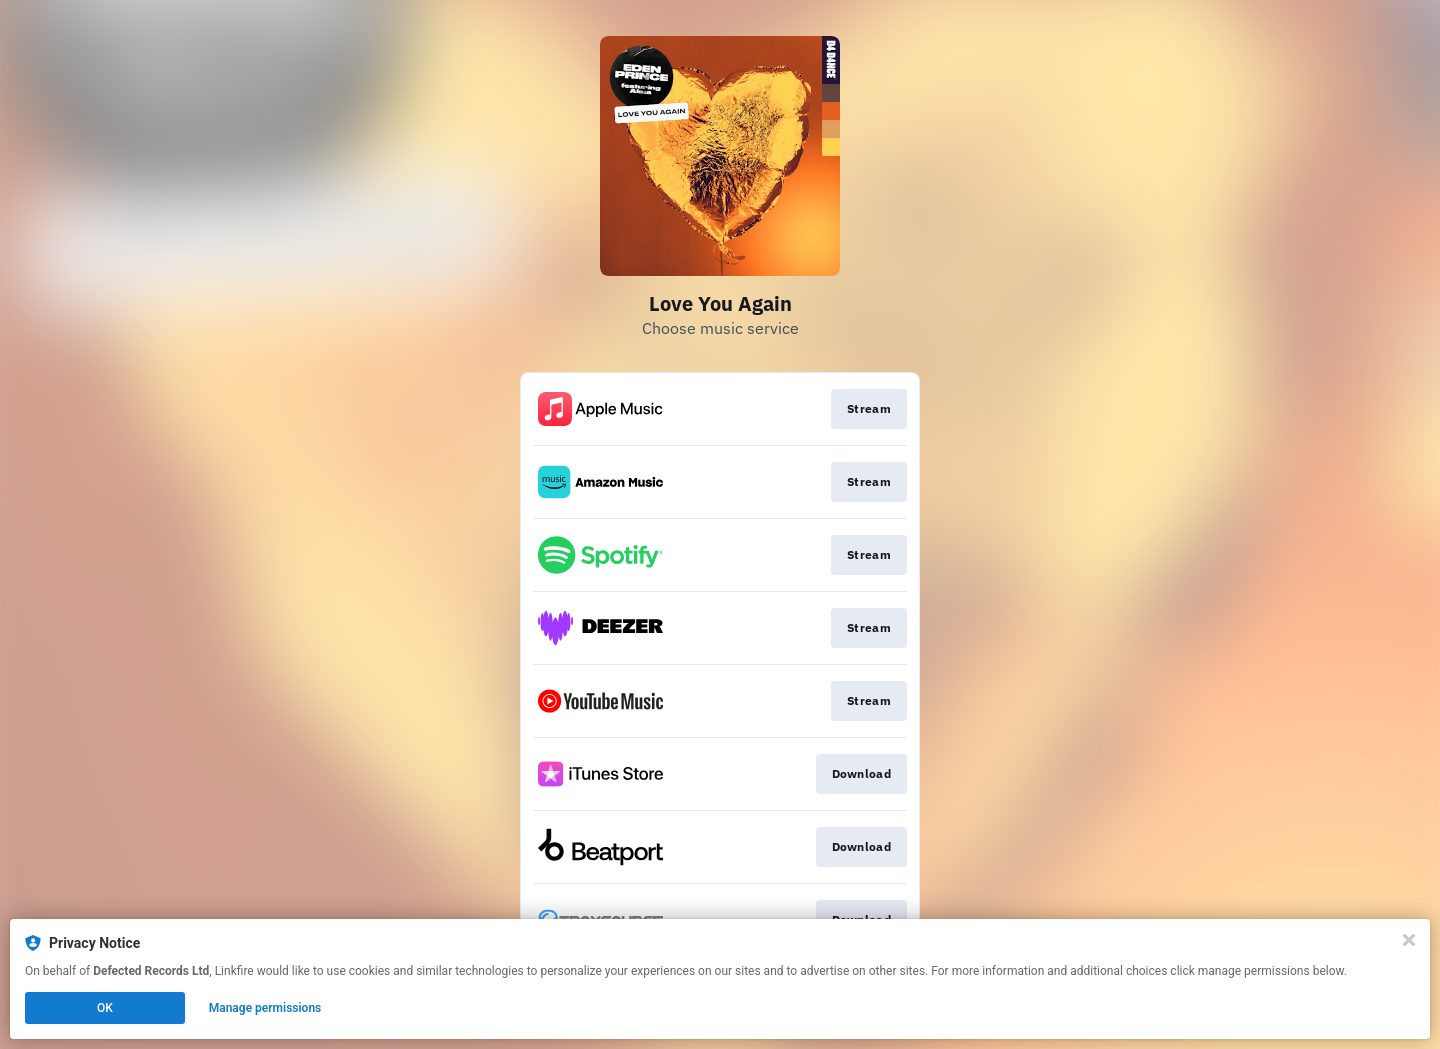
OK (105, 1008)
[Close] (1409, 940)
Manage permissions (265, 1008)
